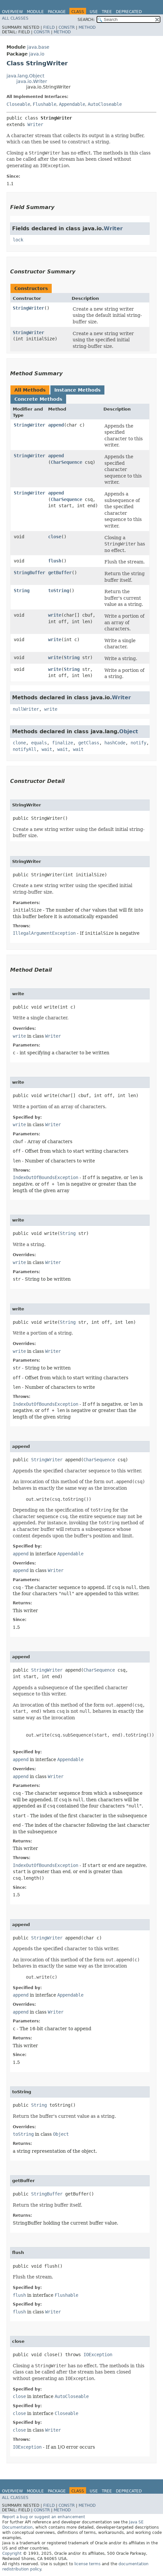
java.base (38, 47)
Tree (107, 11)
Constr (67, 27)
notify (138, 742)
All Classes (15, 18)
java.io (37, 54)
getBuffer (60, 572)
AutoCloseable (105, 104)
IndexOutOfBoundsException (45, 1177)
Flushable (44, 104)
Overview (12, 11)
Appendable (72, 104)
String (21, 590)
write (54, 615)
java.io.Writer (31, 81)
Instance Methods (77, 390)
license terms (87, 2564)
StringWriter (28, 308)
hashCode (114, 742)
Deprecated (129, 11)
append (56, 425)
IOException (97, 2354)
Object (128, 731)
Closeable (18, 104)
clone (19, 742)
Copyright (12, 2553)
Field (49, 27)
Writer (35, 124)
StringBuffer (29, 572)
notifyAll (24, 749)
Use (94, 11)
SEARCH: (86, 19)
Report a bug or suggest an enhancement (43, 2517)
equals (39, 742)
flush (54, 560)
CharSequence (66, 462)
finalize (62, 742)
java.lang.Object (25, 75)
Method (87, 27)
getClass (88, 742)
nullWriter (26, 709)
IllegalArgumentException (44, 933)
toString (58, 590)
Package (57, 11)
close (54, 536)
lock (18, 239)
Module (35, 11)
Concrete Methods (38, 399)
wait (47, 749)
